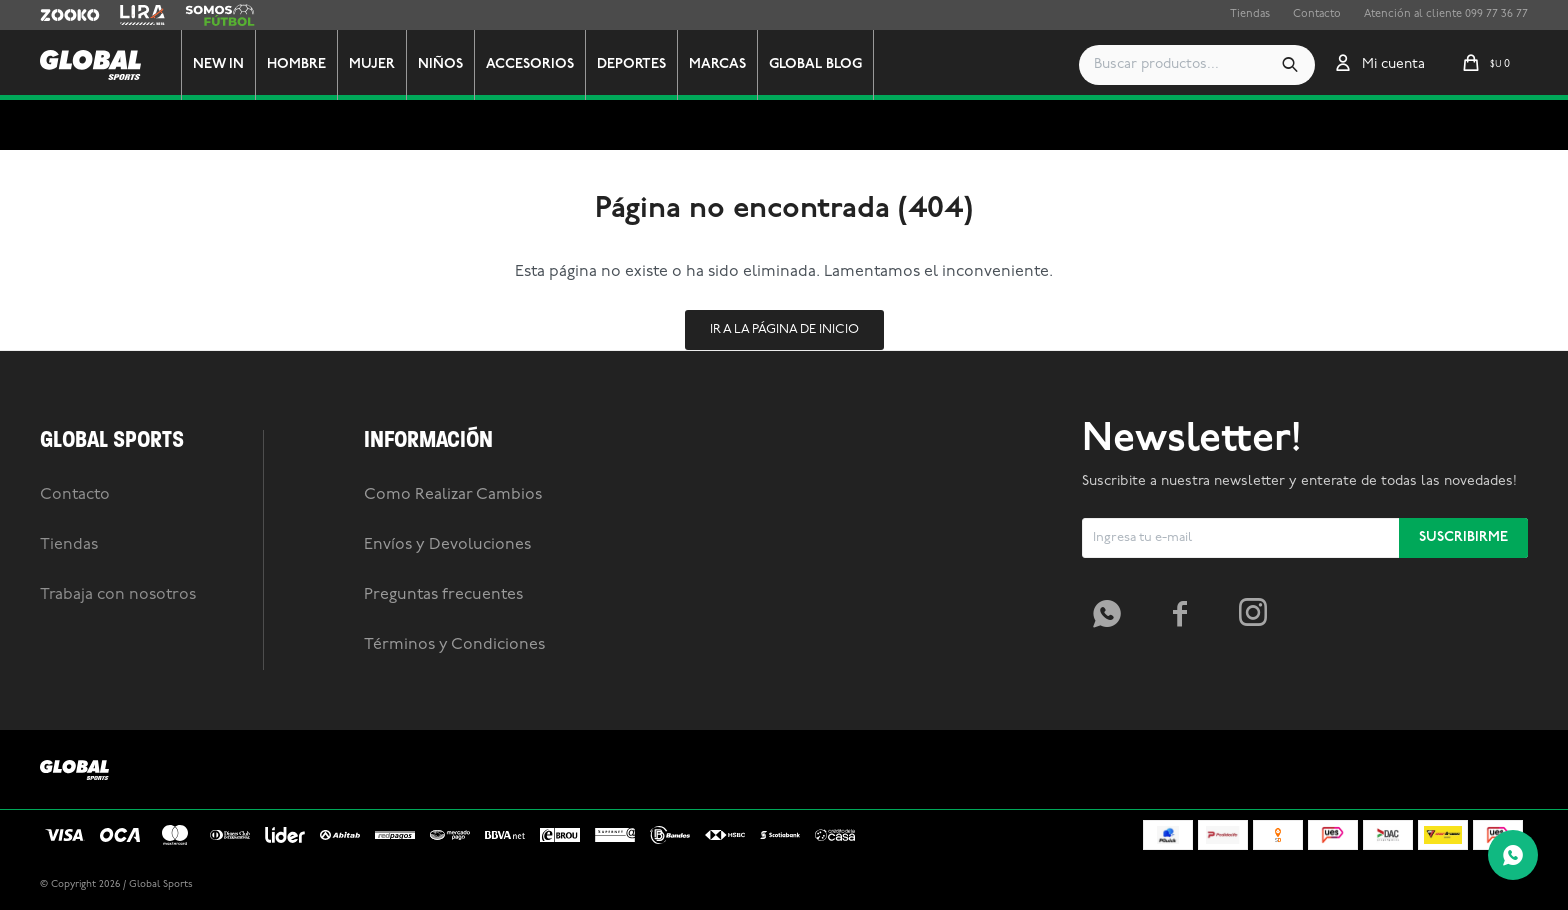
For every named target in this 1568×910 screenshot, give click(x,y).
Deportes (651, 64)
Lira (130, 15)
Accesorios (550, 64)
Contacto (1317, 14)
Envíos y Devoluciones (447, 545)
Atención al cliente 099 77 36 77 (1446, 14)
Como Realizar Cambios (453, 495)
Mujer (392, 64)
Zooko (57, 15)
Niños (460, 64)
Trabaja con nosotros (118, 595)
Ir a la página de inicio (784, 329)
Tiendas (1250, 14)
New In (238, 64)
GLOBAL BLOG (835, 64)
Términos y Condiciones (454, 645)
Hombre (316, 64)
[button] (1290, 65)
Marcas (737, 64)
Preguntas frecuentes (443, 595)
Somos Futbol (220, 15)
